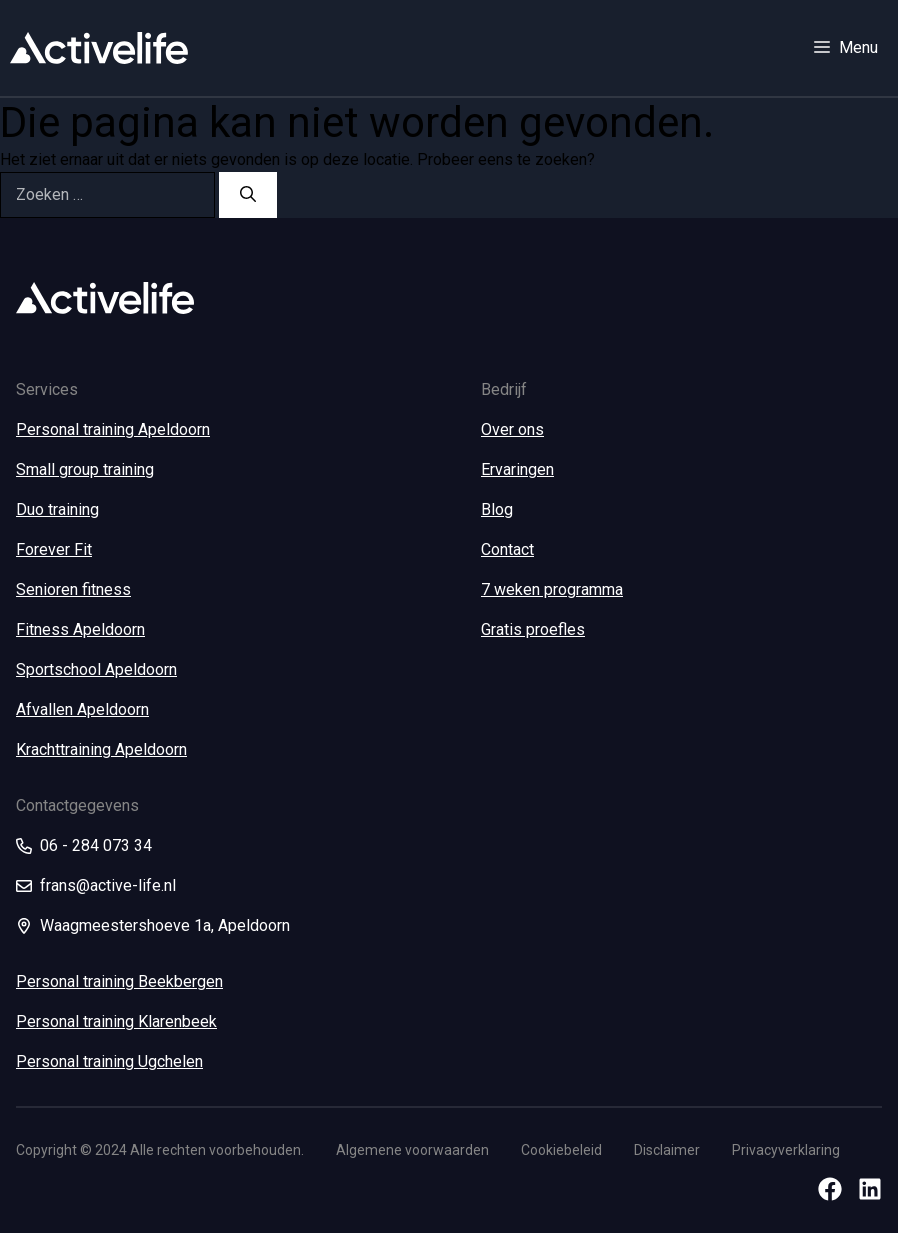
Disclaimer (667, 1150)
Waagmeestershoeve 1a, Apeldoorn (165, 925)
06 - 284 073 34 (96, 845)
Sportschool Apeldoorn (96, 669)
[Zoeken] (248, 195)
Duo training (57, 509)
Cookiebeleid (561, 1150)
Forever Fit (54, 549)
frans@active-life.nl (108, 885)
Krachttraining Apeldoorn (101, 749)
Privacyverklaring (786, 1150)
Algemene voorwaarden (412, 1150)
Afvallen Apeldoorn (82, 709)
